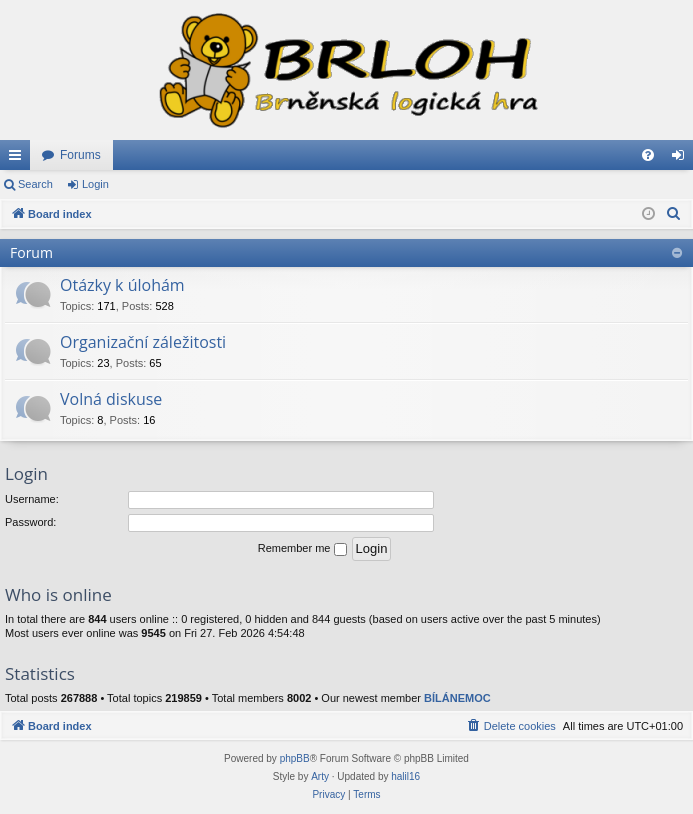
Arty (320, 776)
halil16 (405, 776)
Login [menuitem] (682, 159)
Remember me (302, 549)
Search (35, 184)
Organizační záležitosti (143, 342)
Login (95, 184)
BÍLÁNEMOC (457, 698)
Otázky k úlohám (122, 285)
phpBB (295, 758)
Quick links (19, 159)
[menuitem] (648, 155)
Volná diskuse (111, 399)
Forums (80, 155)
